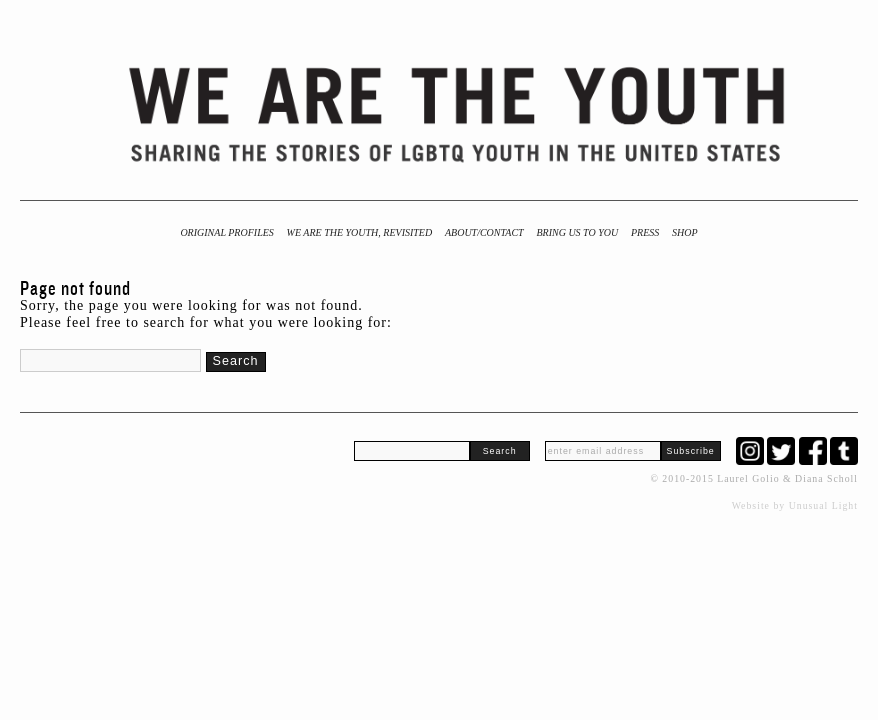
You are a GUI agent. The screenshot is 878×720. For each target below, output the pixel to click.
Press (645, 232)
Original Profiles (226, 232)
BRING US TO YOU (577, 232)
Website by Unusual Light (795, 505)
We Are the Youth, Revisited (360, 232)
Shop (685, 232)
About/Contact (484, 232)
